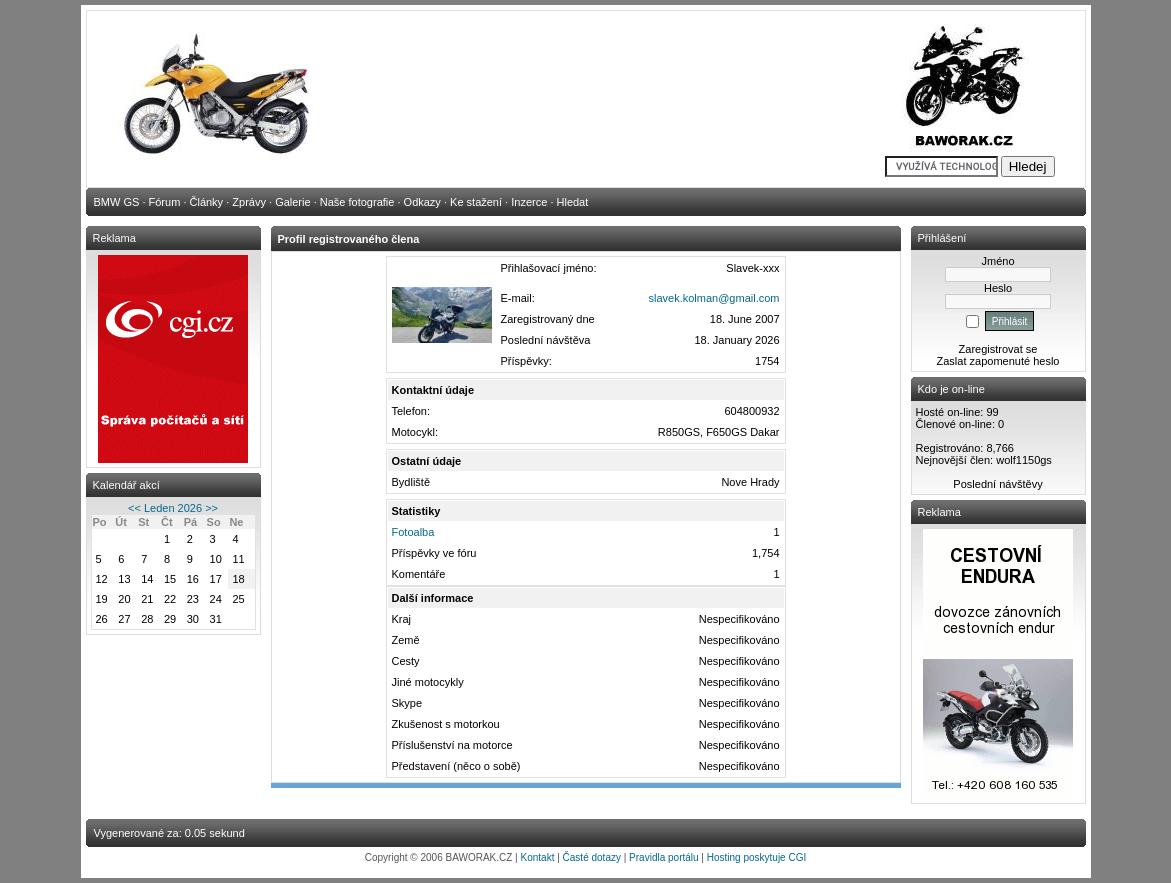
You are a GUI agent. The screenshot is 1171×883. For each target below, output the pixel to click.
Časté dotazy (592, 857)
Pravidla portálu (663, 857)
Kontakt (538, 857)
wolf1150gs (1024, 460)
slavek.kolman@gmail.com (714, 298)
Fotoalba (413, 532)
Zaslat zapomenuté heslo (998, 361)
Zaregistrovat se (998, 349)
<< (134, 508)
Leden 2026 (173, 508)
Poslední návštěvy (997, 484)
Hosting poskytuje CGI (757, 857)
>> (211, 508)
